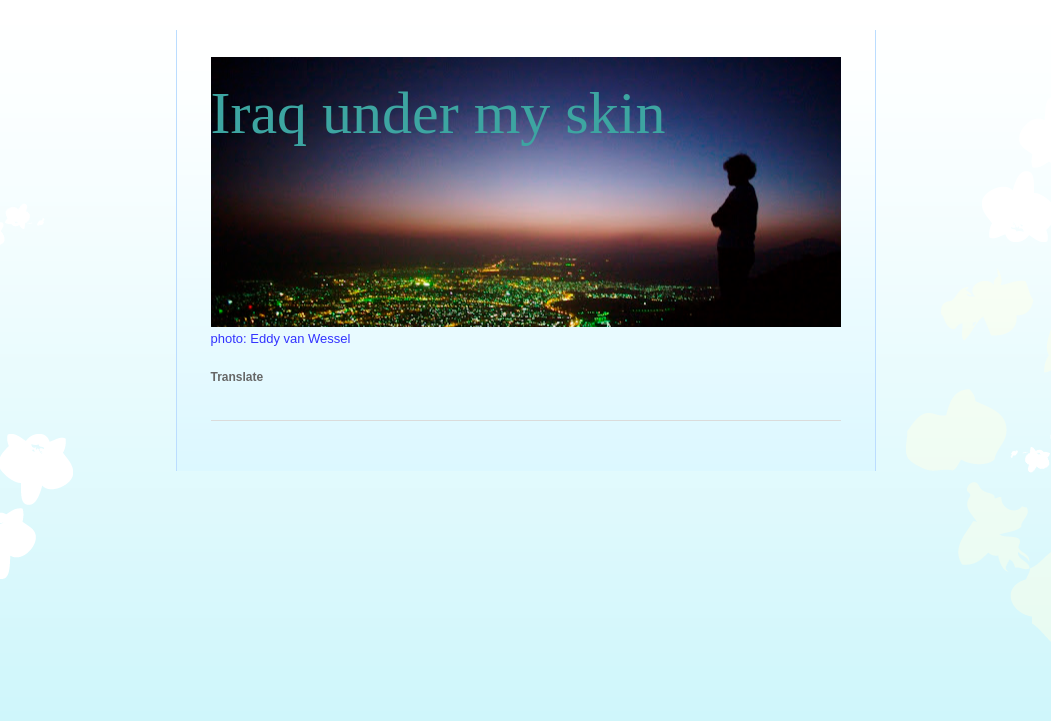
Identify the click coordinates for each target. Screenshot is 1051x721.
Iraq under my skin (438, 113)
